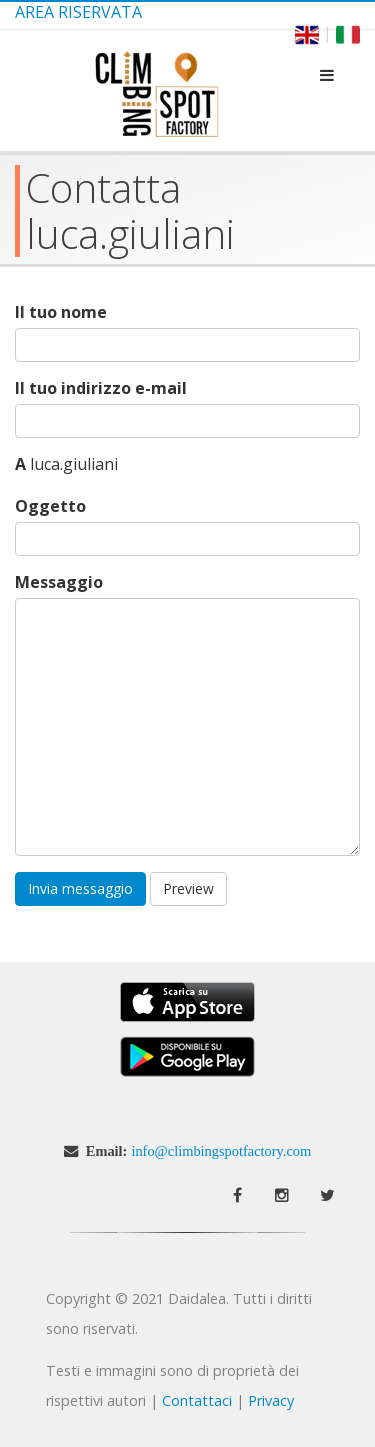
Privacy (271, 1400)
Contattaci (197, 1400)
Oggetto (50, 506)
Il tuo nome (61, 312)
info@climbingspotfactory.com (221, 1151)
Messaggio (59, 582)
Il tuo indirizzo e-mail (101, 388)
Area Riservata (78, 12)
